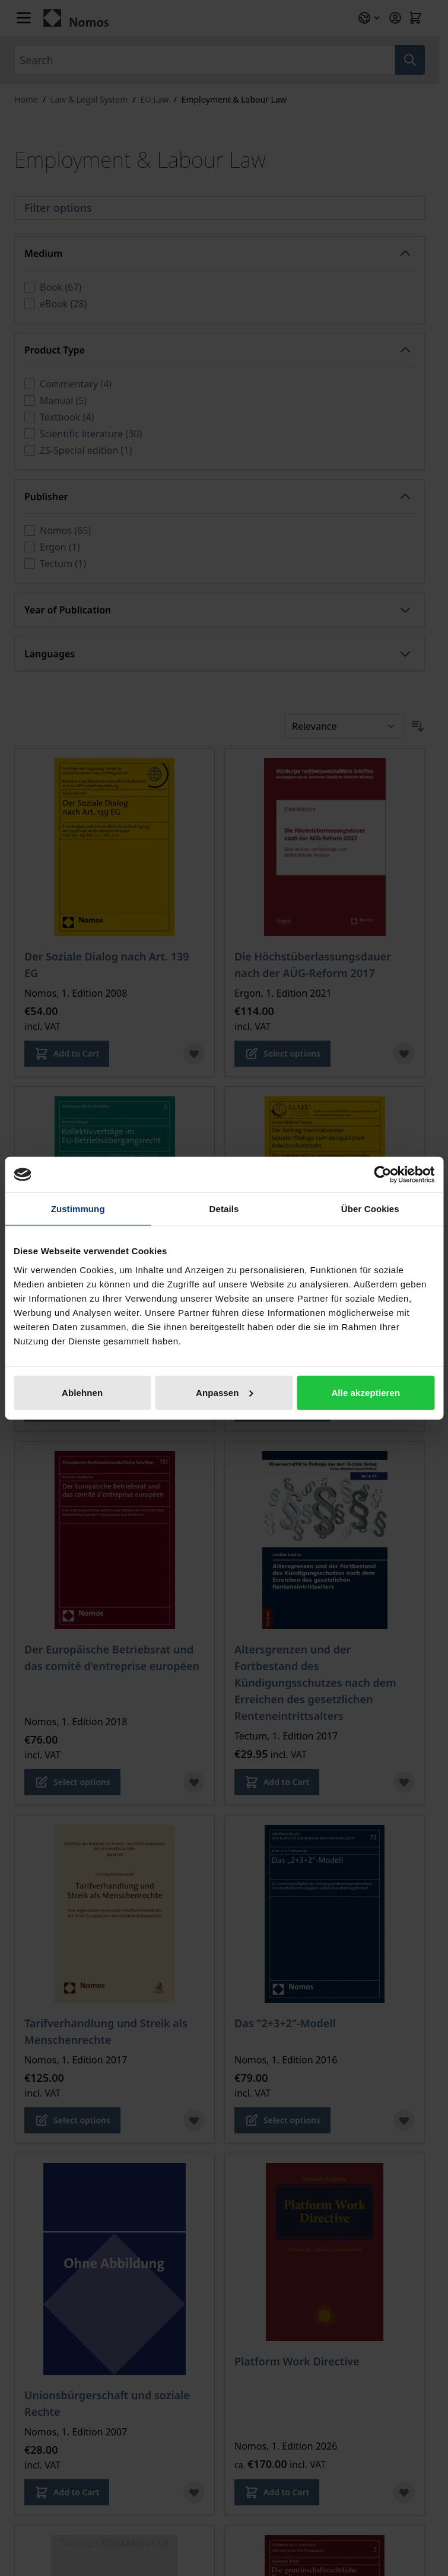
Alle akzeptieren (365, 1392)
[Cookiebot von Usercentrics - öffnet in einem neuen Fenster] (382, 1175)
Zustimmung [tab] (78, 1209)
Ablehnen (82, 1392)
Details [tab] (224, 1209)
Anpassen (224, 1392)
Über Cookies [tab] (370, 1209)
